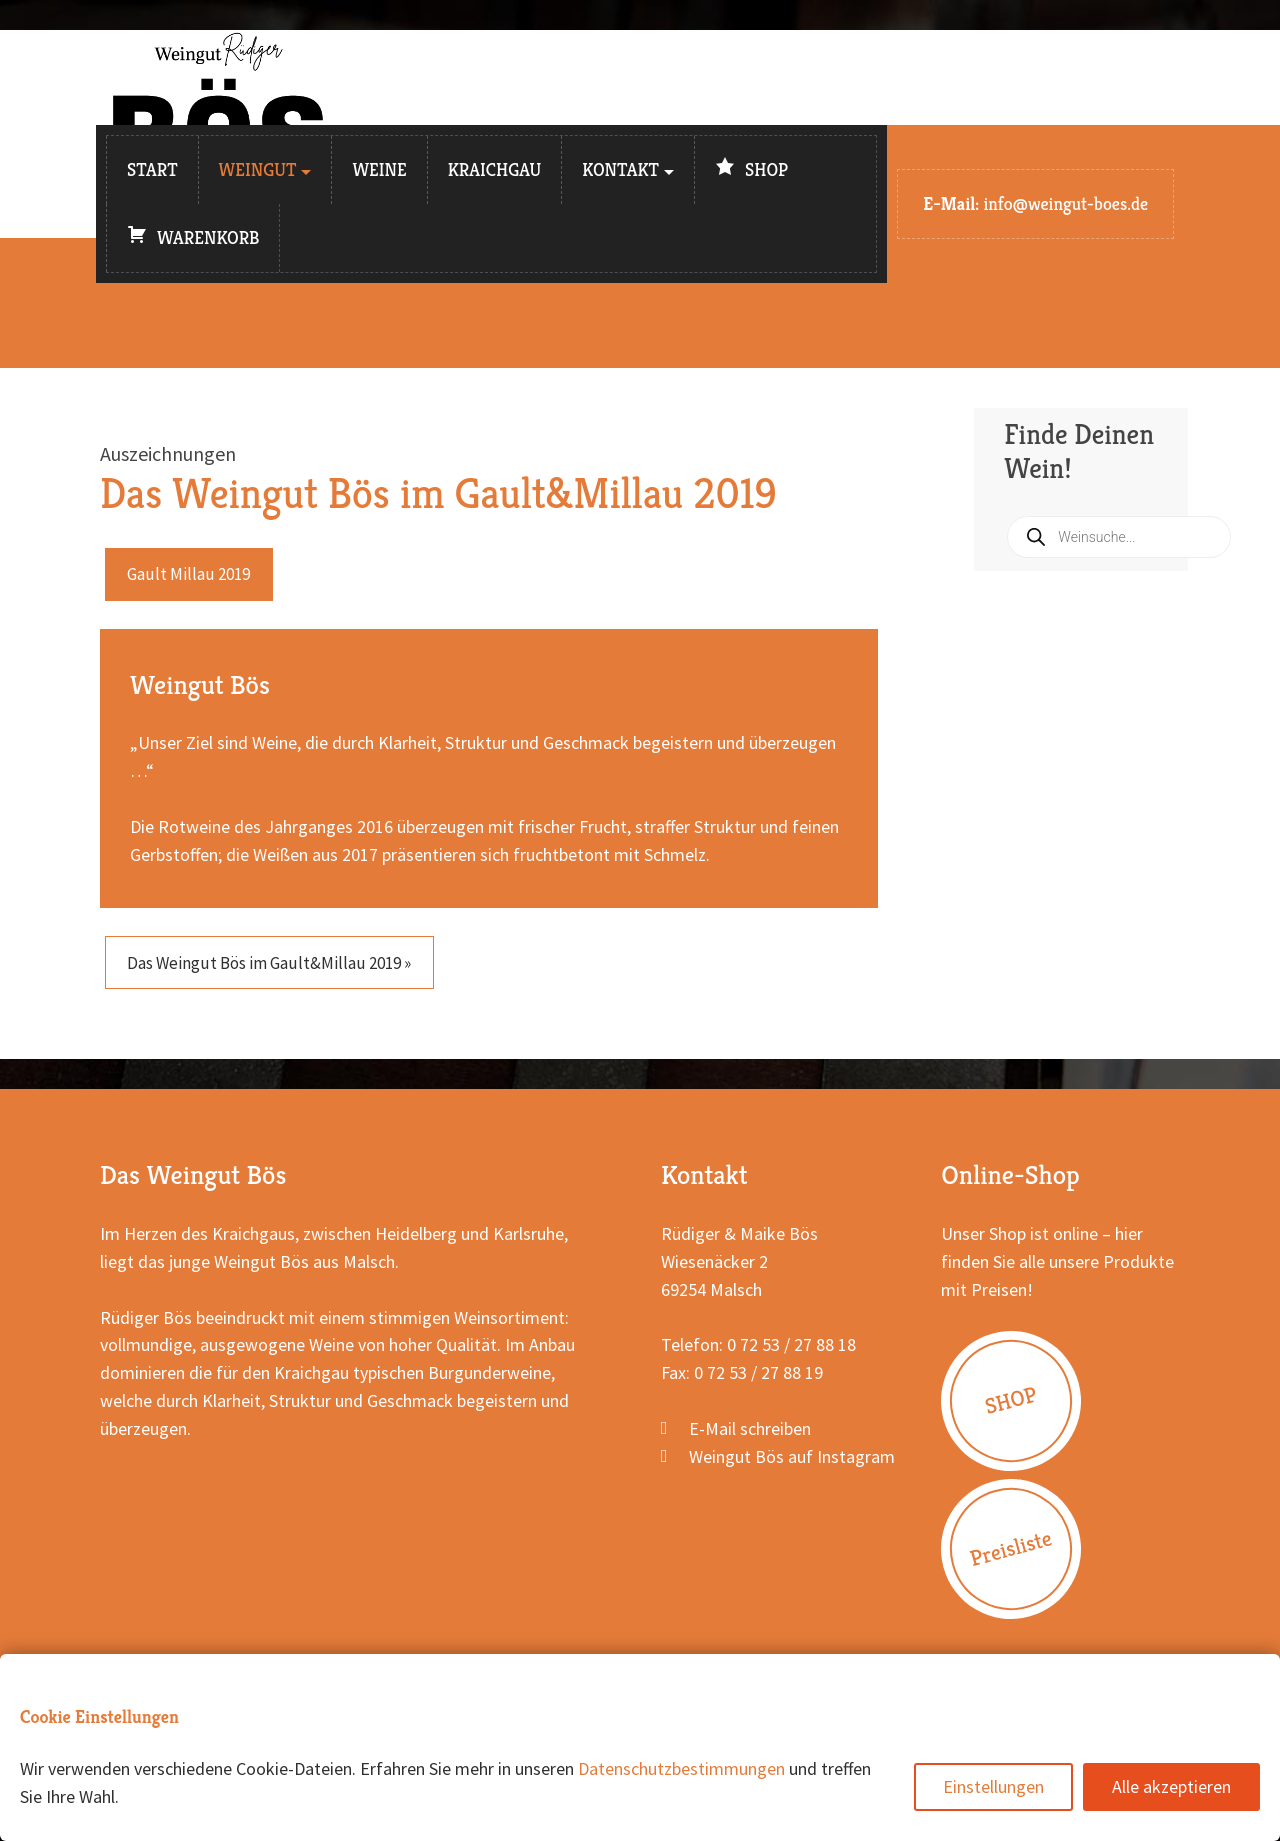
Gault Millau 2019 (193, 575)
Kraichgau (495, 169)
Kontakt (620, 169)
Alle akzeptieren (1171, 1786)
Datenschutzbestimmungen (681, 1768)
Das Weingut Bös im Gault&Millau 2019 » (280, 966)
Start (152, 169)
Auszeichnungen (168, 453)
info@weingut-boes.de (1065, 203)
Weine (379, 169)
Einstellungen (993, 1786)
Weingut (258, 169)
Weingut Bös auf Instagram (792, 1462)
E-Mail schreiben (750, 1434)
